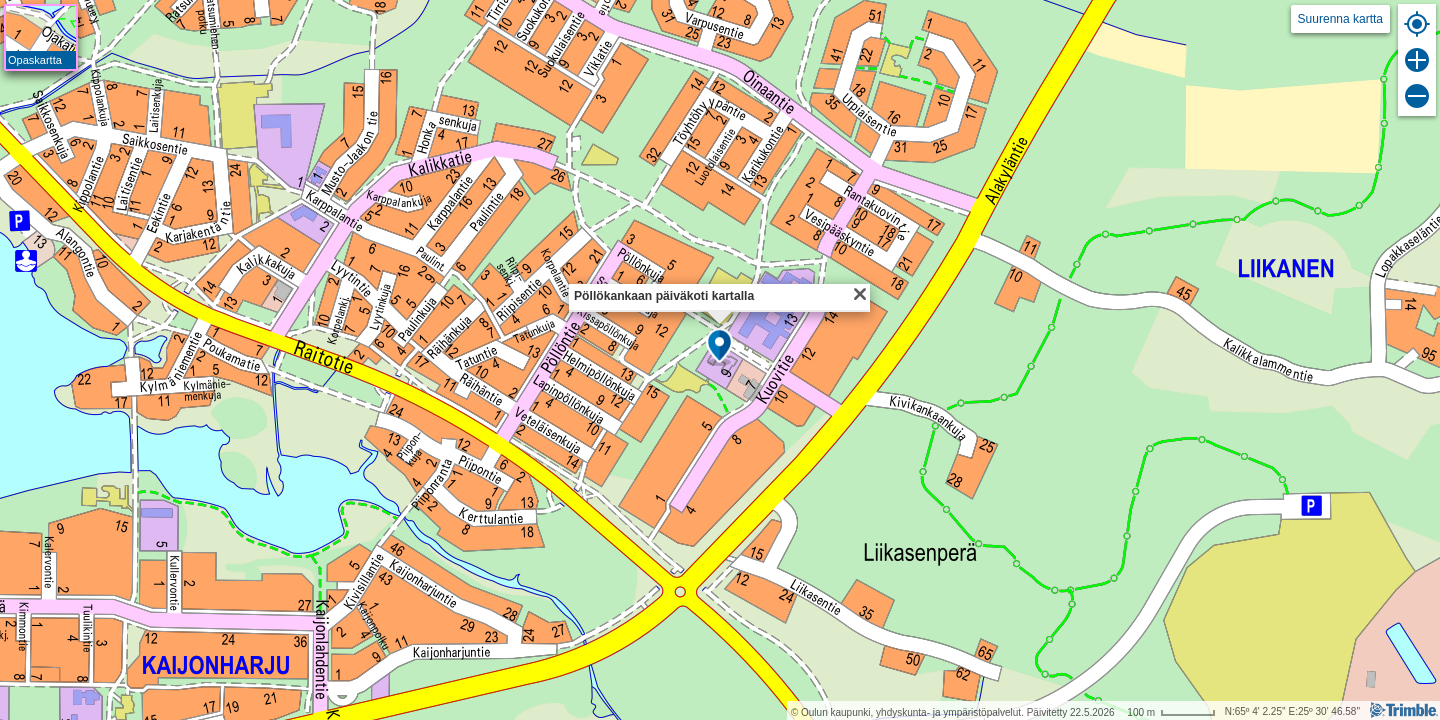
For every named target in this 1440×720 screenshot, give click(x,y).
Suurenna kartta (1340, 19)
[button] (719, 347)
